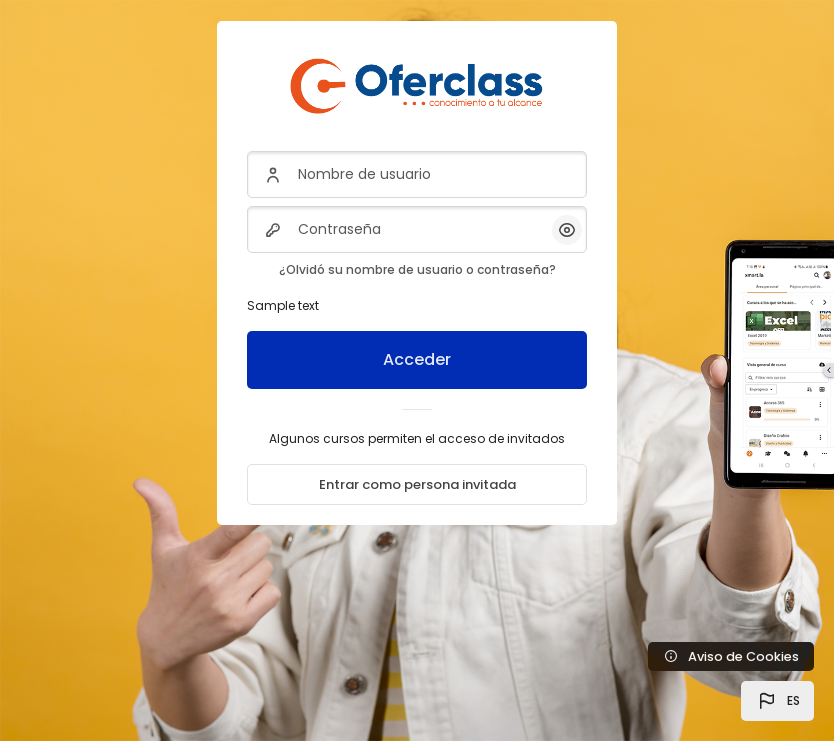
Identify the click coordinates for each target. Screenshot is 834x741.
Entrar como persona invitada (417, 484)
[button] (777, 701)
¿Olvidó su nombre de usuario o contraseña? (417, 269)
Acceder (417, 359)
